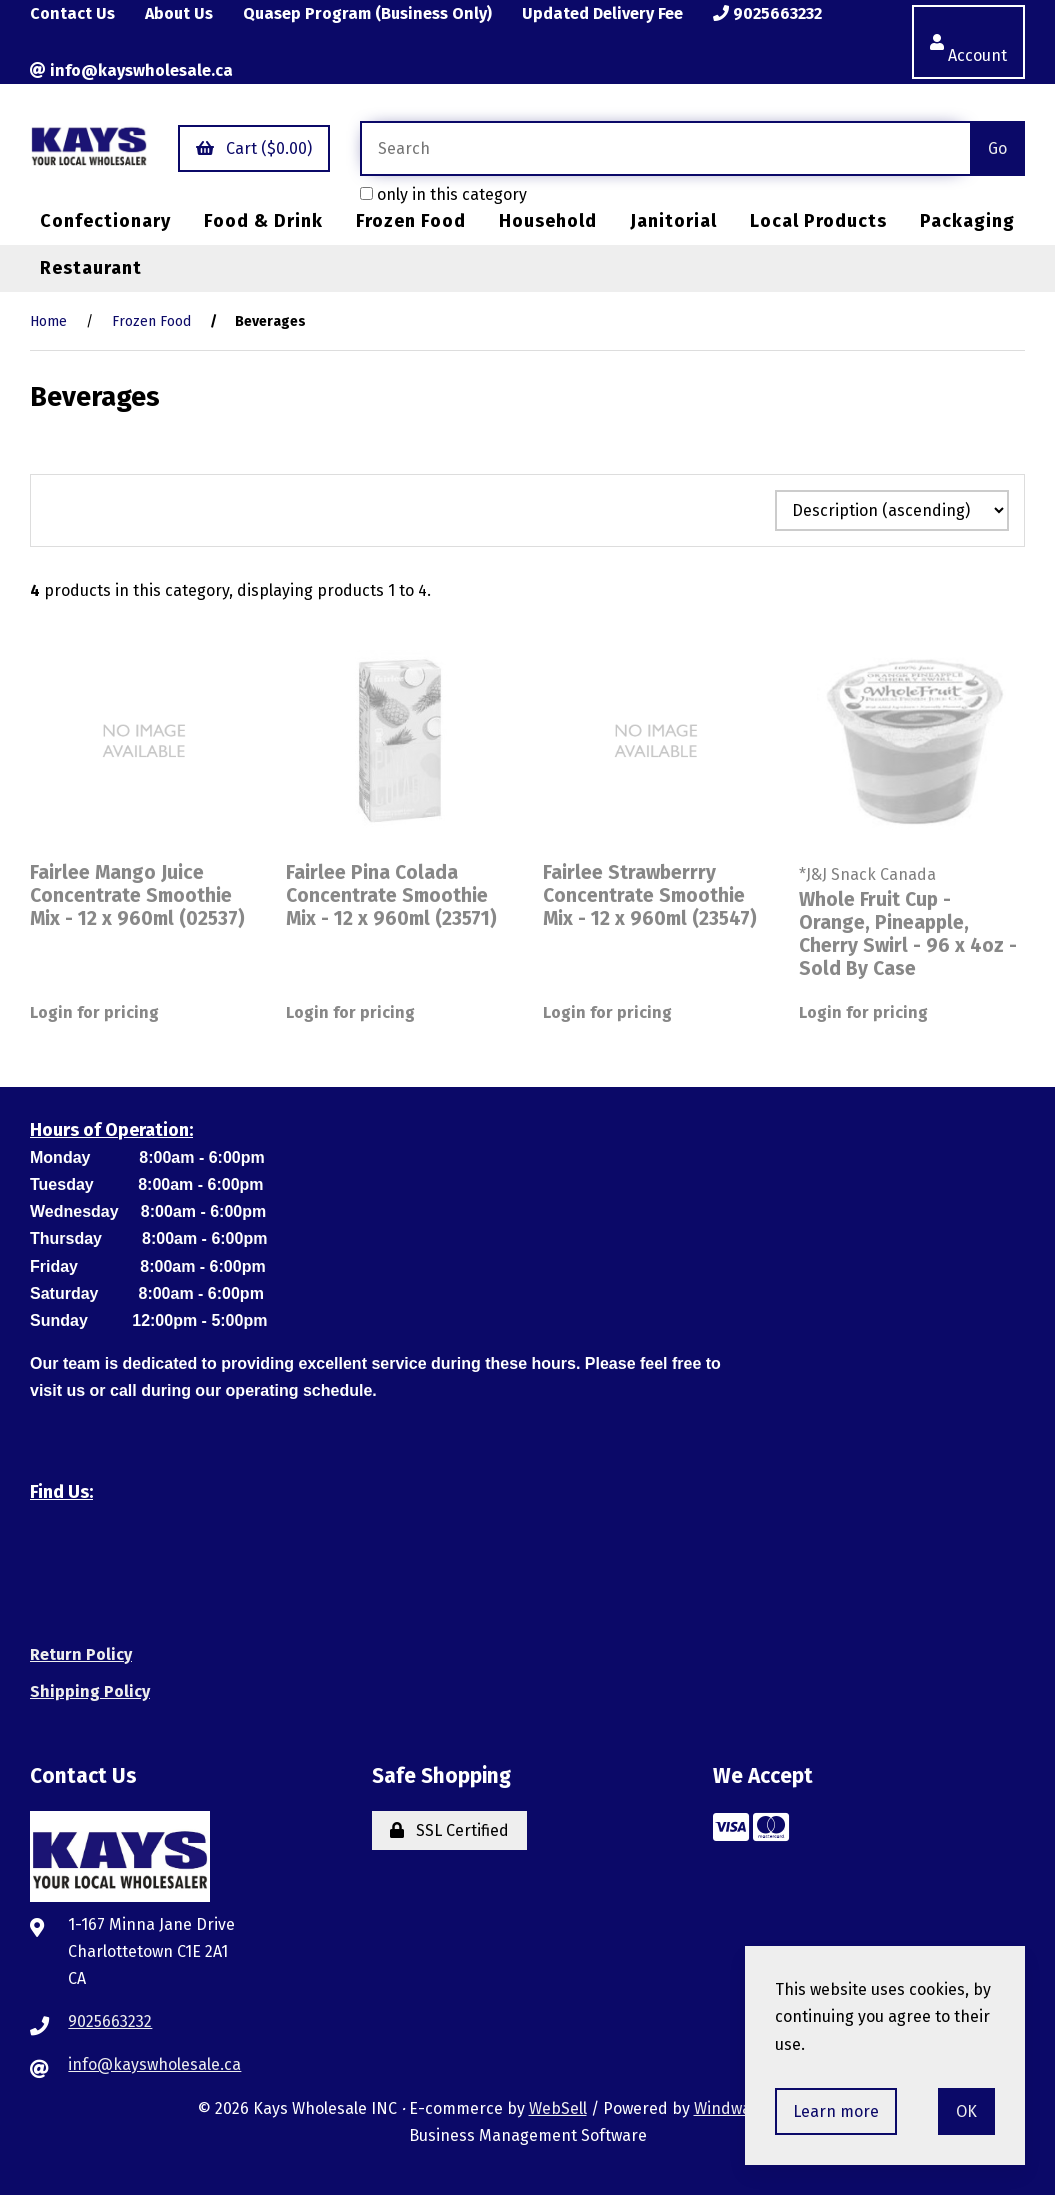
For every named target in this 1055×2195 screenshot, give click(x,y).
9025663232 (767, 13)
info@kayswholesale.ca (131, 70)
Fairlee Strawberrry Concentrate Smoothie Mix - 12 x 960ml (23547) (650, 895)
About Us (179, 13)
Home (48, 321)
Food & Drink (263, 221)
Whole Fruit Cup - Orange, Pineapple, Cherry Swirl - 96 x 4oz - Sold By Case (908, 934)
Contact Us (72, 13)
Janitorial (673, 221)
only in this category (443, 194)
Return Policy (81, 1654)
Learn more (836, 2111)
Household (548, 221)
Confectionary (105, 221)
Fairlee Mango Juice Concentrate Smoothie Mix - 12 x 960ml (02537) (137, 895)
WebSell (558, 2108)
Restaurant (91, 268)
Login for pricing (94, 1012)
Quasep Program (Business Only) (367, 13)
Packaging (967, 221)
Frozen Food (411, 221)
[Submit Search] (997, 148)
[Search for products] (665, 148)
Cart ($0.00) (254, 148)
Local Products (818, 221)
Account (968, 42)
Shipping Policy (90, 1691)
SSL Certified (449, 1830)
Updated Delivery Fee (602, 13)
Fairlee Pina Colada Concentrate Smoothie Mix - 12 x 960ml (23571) (391, 895)
